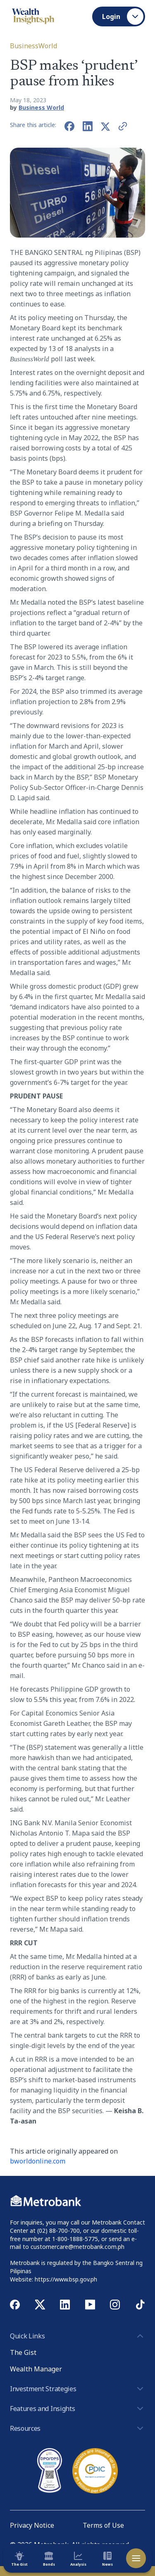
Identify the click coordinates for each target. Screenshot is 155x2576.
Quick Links (77, 2336)
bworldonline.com (37, 2161)
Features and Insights (77, 2408)
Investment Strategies (77, 2389)
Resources (77, 2428)
